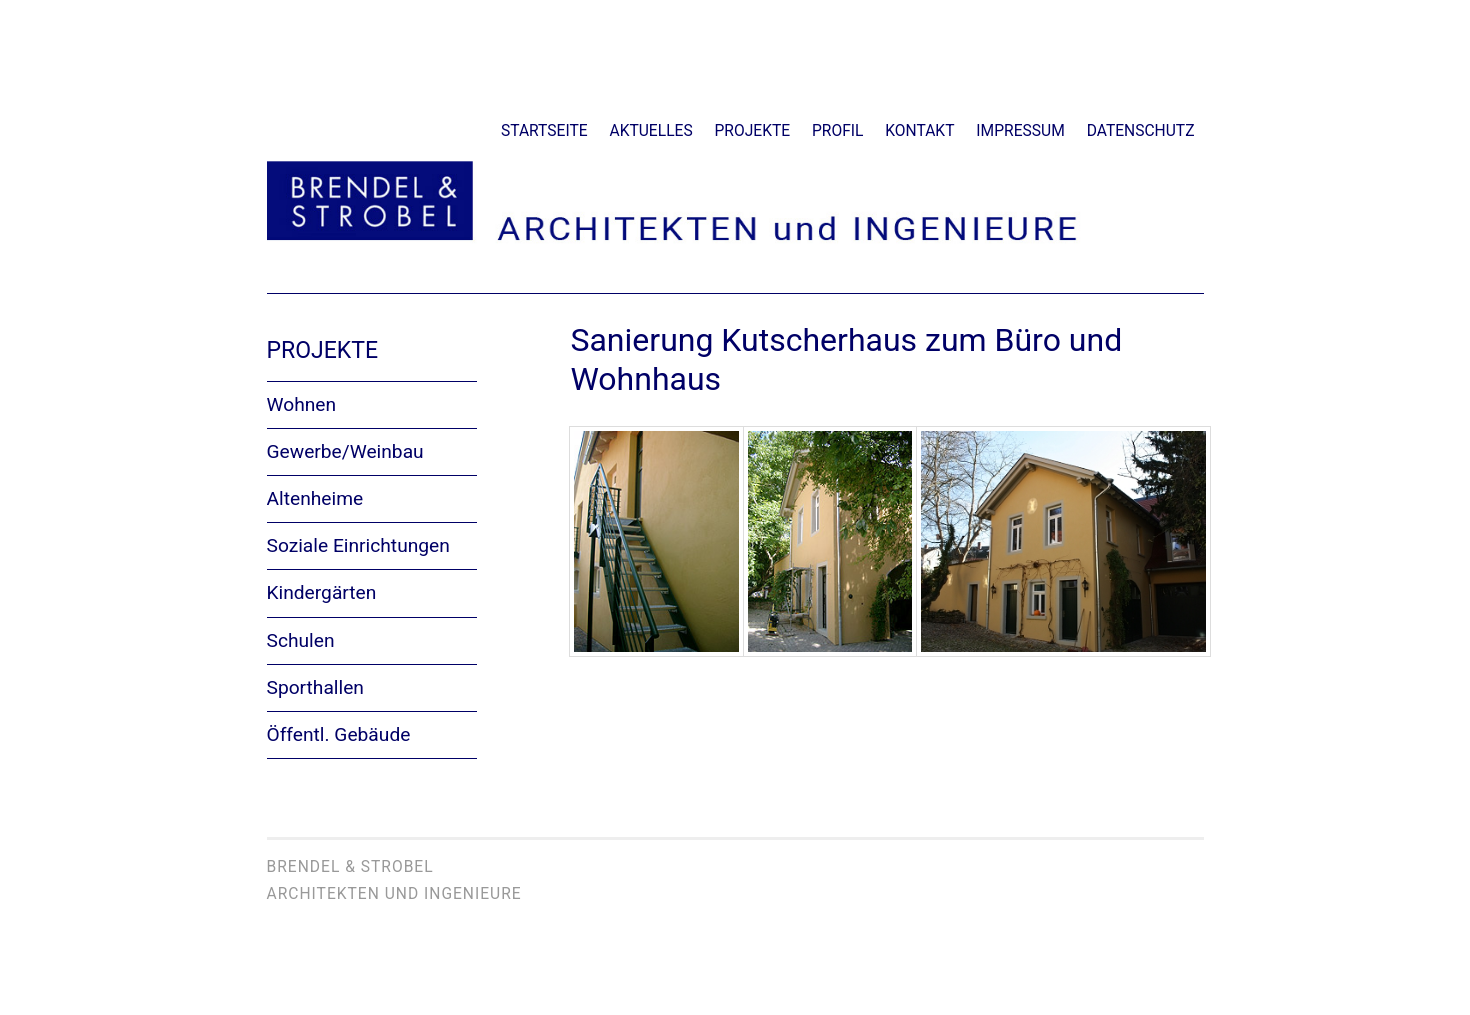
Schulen (301, 640)
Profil (837, 131)
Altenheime (315, 498)
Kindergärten (322, 592)
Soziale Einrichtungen (358, 545)
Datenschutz (1141, 131)
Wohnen (302, 404)
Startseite (544, 131)
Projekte (753, 131)
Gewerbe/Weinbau (345, 451)
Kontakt (919, 131)
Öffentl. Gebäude (339, 734)
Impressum (1020, 131)
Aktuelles (651, 131)
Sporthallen (315, 687)
